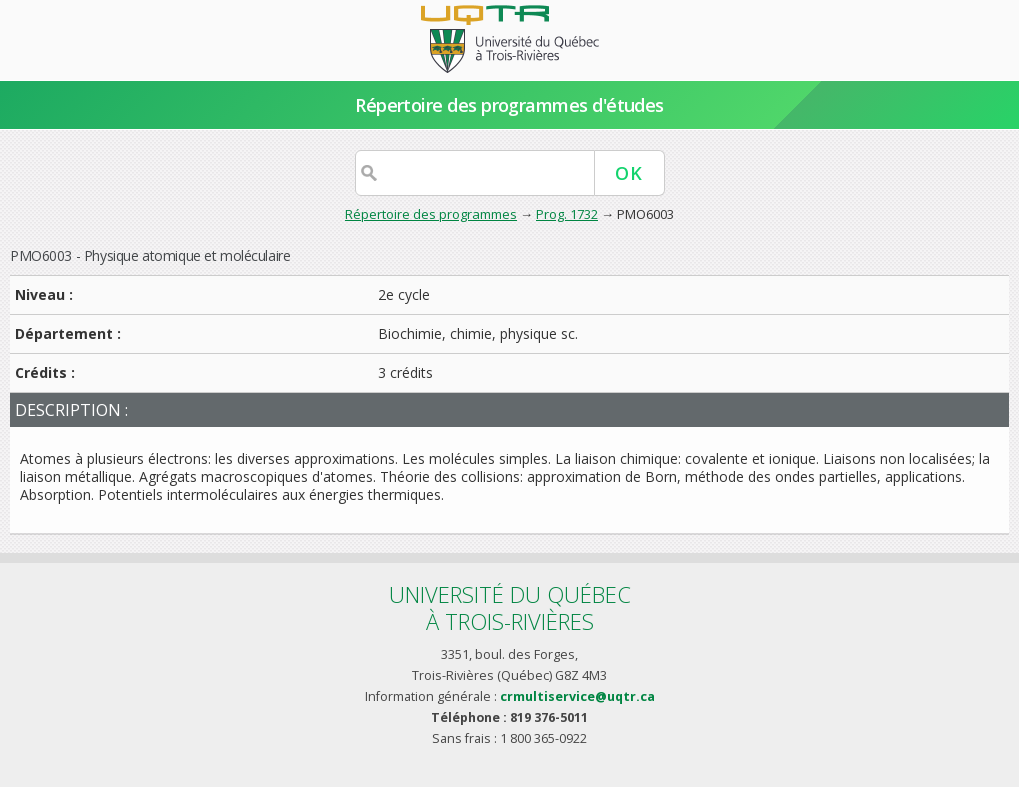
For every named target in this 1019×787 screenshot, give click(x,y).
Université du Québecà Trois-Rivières (510, 607)
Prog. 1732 (567, 214)
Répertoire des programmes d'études (509, 105)
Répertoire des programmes (431, 214)
